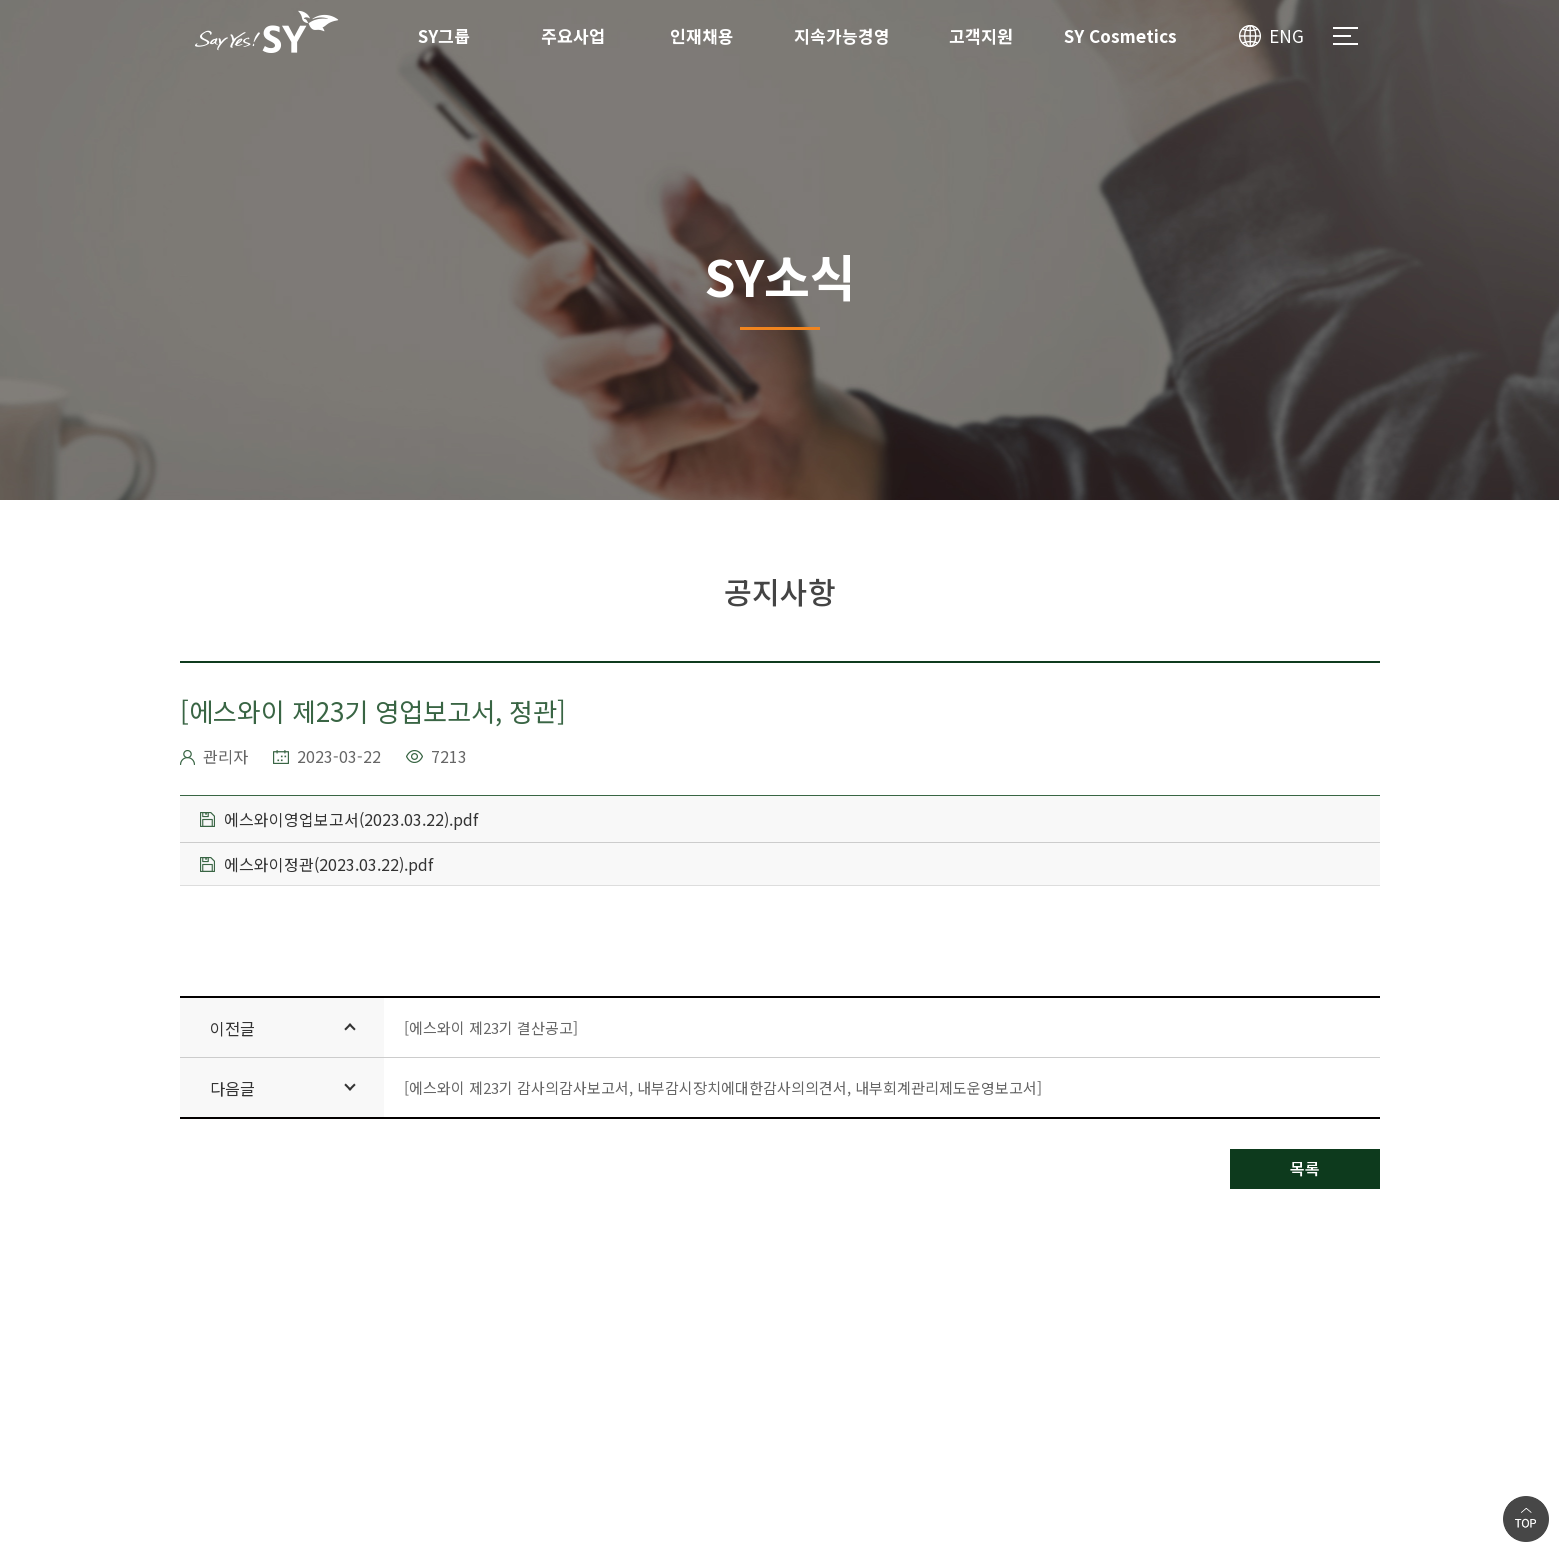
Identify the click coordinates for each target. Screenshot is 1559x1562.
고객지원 (981, 35)
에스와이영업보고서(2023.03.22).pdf (339, 819)
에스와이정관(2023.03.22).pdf (316, 864)
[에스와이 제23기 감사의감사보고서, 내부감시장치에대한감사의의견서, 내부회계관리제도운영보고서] (723, 1087)
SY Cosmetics (1120, 35)
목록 (1305, 1168)
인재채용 (702, 35)
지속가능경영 (842, 35)
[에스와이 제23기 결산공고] (491, 1027)
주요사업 (573, 35)
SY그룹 (444, 35)
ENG (1286, 35)
